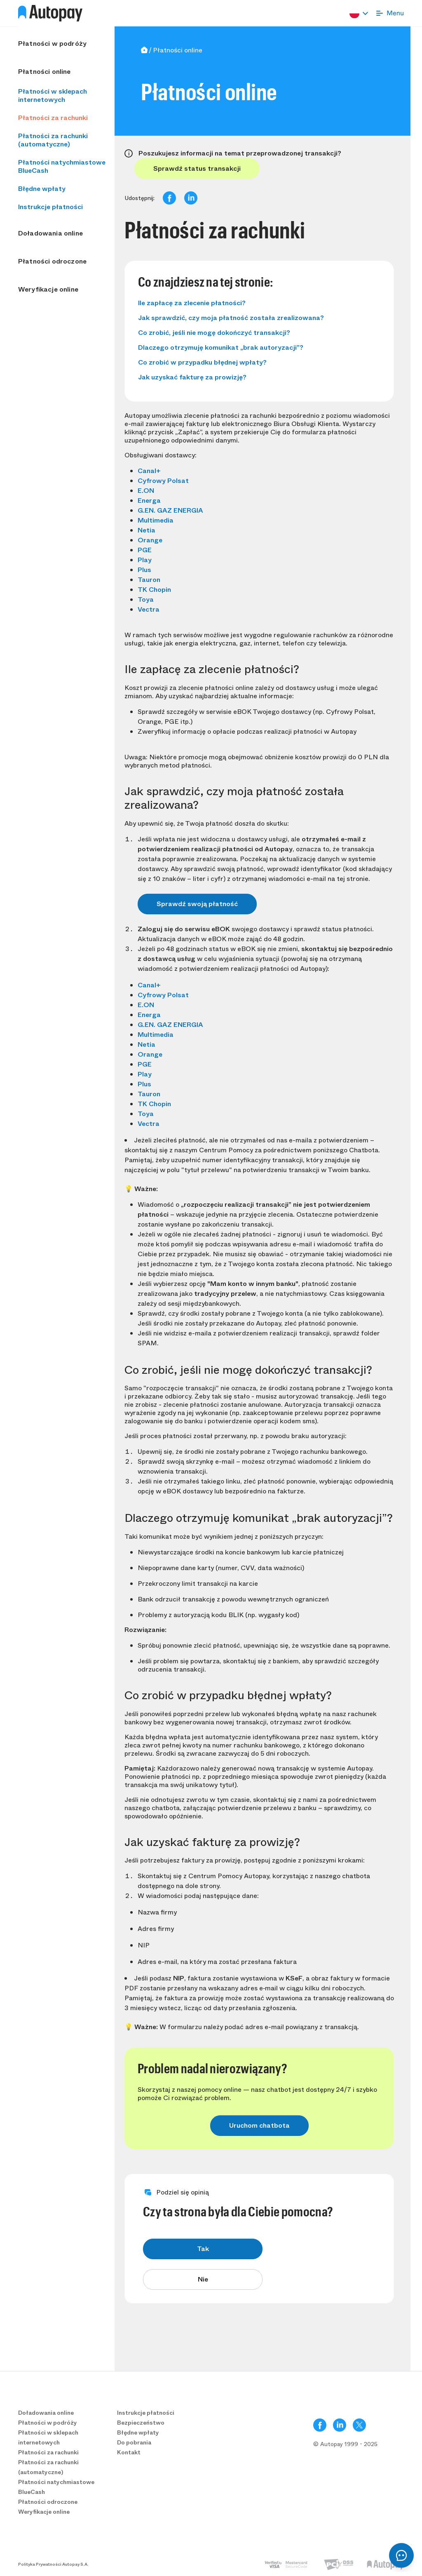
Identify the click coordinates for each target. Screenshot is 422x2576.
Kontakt (129, 2452)
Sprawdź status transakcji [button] (197, 168)
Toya (146, 599)
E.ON (146, 490)
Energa (149, 500)
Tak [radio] (203, 2248)
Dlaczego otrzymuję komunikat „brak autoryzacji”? (220, 347)
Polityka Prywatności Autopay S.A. (53, 2564)
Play (145, 560)
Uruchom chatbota (259, 2125)
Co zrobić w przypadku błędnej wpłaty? (202, 362)
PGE (145, 550)
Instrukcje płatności (50, 207)
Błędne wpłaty (42, 188)
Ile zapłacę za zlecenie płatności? (192, 303)
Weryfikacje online (48, 289)
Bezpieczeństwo (140, 2422)
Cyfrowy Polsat (163, 480)
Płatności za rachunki (53, 117)
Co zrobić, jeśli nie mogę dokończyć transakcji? (214, 332)
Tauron (149, 579)
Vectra (148, 609)
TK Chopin (154, 589)
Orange (150, 540)
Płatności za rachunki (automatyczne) (53, 140)
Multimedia (155, 520)
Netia (146, 530)
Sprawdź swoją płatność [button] (197, 904)
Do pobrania (134, 2442)
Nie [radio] (203, 2279)
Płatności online (44, 72)
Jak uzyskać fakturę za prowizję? (192, 377)
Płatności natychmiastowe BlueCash (62, 166)
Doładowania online (50, 233)
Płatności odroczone (52, 261)
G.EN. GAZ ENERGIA (170, 510)
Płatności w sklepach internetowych (52, 95)
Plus (144, 570)
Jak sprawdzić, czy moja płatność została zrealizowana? (231, 318)
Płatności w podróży (52, 44)
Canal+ (149, 471)
